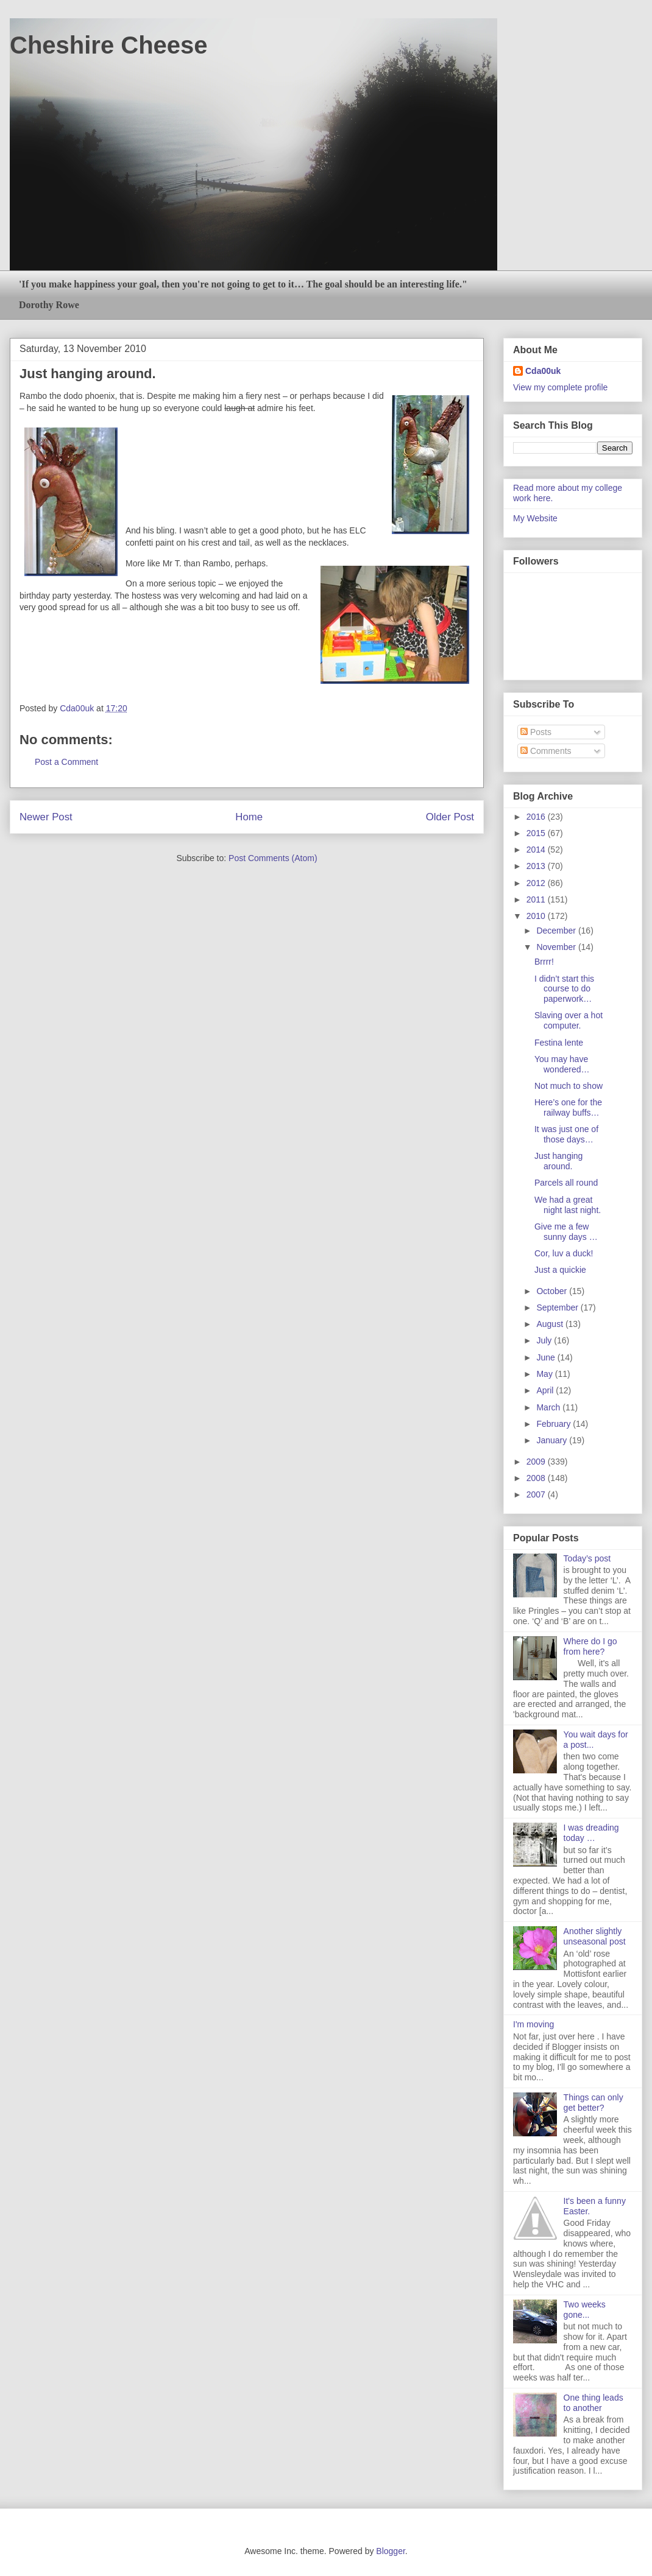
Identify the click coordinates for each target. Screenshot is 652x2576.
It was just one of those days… (566, 1134)
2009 (537, 1461)
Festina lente (558, 1042)
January (552, 1440)
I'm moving (533, 2024)
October (552, 1291)
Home (249, 817)
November (557, 947)
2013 (537, 866)
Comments (546, 751)
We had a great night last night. (567, 1205)
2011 (537, 899)
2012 (537, 883)
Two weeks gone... (585, 2310)
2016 (537, 817)
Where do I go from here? (590, 1646)
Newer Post (46, 817)
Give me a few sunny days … (566, 1232)
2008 (537, 1478)
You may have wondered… (562, 1064)
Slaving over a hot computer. (568, 1020)
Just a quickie (560, 1270)
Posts (535, 732)
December (557, 930)
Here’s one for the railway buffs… (568, 1107)
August (550, 1324)
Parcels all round (566, 1183)
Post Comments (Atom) (273, 858)
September (558, 1307)
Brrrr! (544, 961)
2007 (537, 1494)
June (546, 1357)
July (545, 1340)
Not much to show (568, 1086)
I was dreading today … (591, 1833)
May (545, 1374)
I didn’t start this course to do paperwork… (564, 989)
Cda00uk (543, 371)
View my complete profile (560, 387)
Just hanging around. (558, 1161)
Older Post (450, 817)
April (546, 1390)
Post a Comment (66, 762)
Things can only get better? (593, 2102)
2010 (537, 916)
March (549, 1407)
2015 (537, 833)
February (554, 1424)
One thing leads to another (593, 2403)
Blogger (390, 2551)
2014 (537, 849)
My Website (535, 518)
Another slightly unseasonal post (595, 1936)
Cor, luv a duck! (564, 1253)
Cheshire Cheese (109, 45)
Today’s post (587, 1558)
